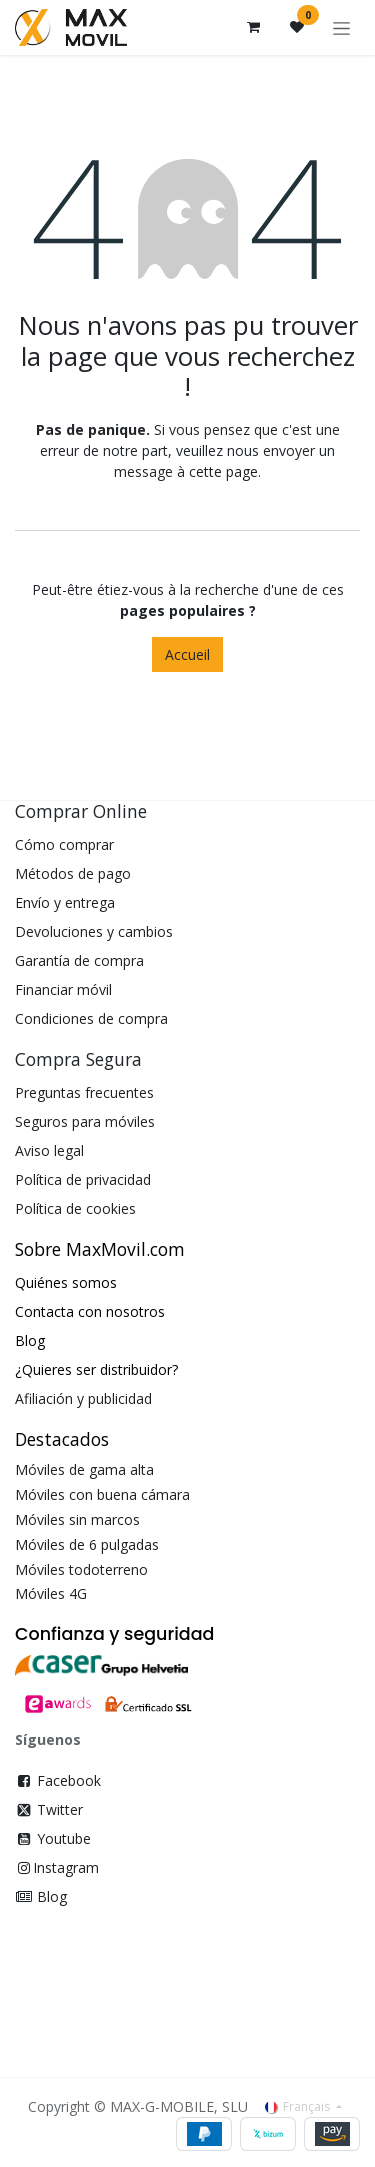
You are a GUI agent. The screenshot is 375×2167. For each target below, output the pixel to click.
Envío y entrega (65, 902)
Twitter (60, 1809)
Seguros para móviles (85, 1121)
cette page (223, 471)
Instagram (66, 1867)
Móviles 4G (51, 1593)
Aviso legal (49, 1150)
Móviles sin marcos (77, 1519)
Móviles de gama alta (84, 1469)
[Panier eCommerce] (253, 27)
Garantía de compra (79, 960)
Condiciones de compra (91, 1018)
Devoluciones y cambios (94, 931)
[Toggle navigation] (341, 27)
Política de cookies (75, 1208)
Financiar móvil (63, 989)
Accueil (187, 654)
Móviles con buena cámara (102, 1494)
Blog (52, 1896)
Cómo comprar (64, 844)
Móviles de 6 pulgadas (87, 1544)
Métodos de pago (73, 873)
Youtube (64, 1838)
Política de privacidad (83, 1179)
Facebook (69, 1780)
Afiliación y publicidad (83, 1398)
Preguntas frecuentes (84, 1092)
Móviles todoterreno (81, 1569)
